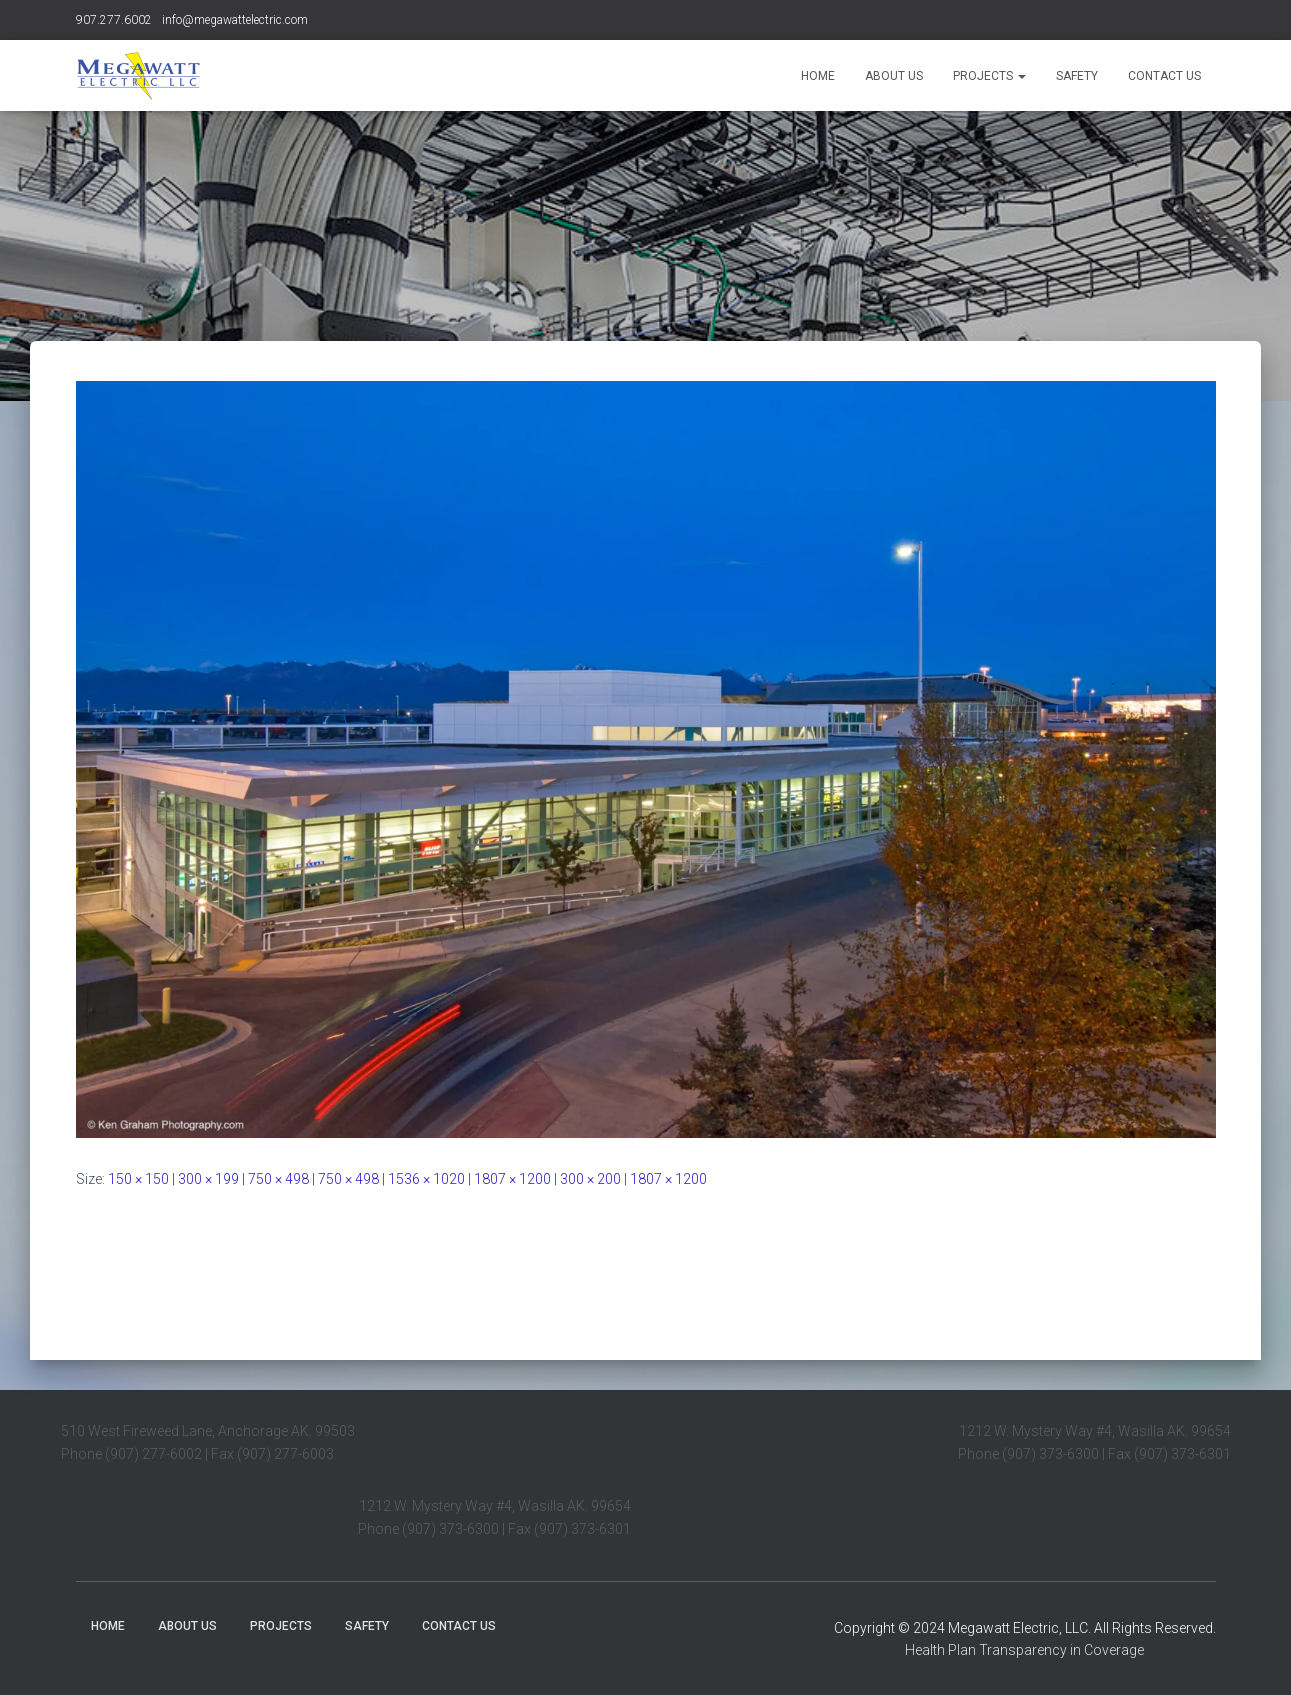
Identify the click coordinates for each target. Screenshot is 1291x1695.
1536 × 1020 (426, 1179)
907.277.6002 (114, 20)
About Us (894, 76)
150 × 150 (138, 1179)
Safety (1077, 76)
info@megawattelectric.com (235, 20)
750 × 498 (278, 1179)
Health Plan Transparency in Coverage (1024, 1650)
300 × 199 (208, 1179)
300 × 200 (590, 1179)
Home (818, 76)
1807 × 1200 (512, 1179)
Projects (989, 76)
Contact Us (1164, 76)
